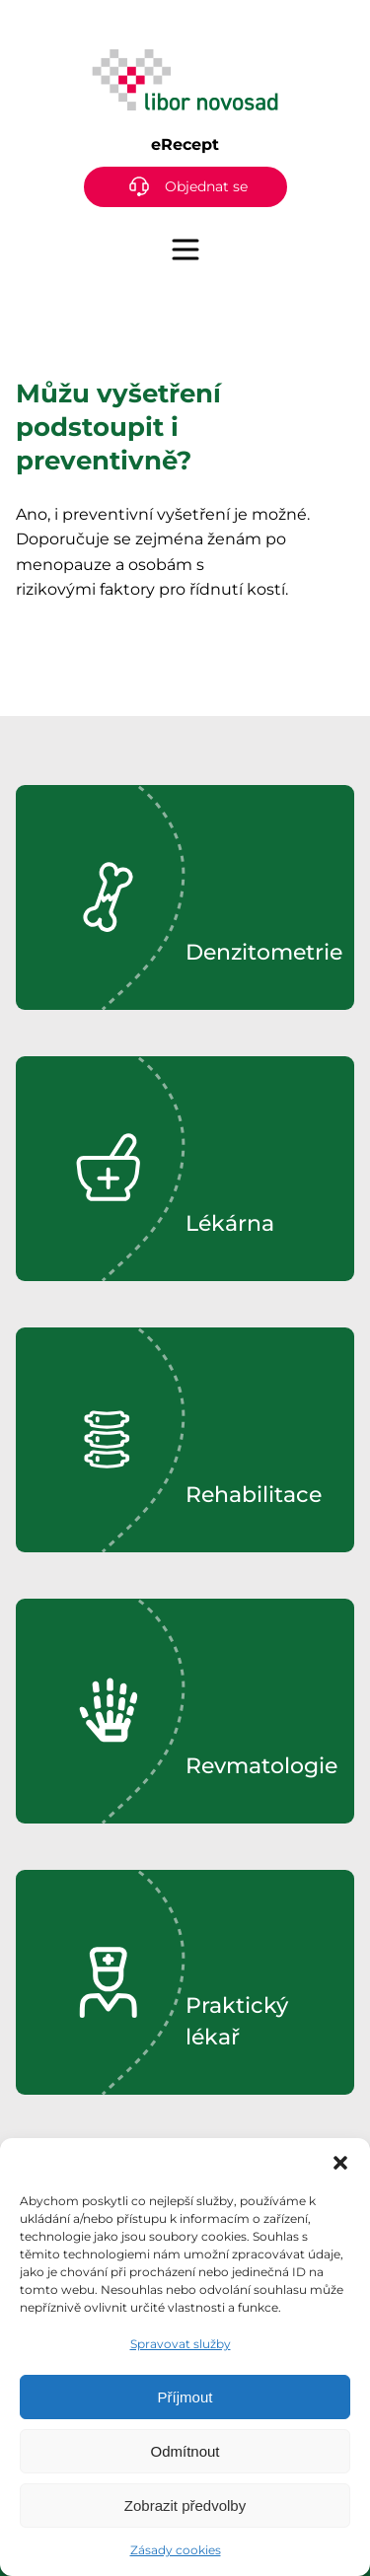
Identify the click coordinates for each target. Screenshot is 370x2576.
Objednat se (206, 186)
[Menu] (185, 249)
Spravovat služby (180, 2343)
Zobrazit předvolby (185, 2505)
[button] (340, 2163)
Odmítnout (184, 2451)
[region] (185, 897)
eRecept (185, 144)
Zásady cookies (175, 2549)
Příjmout (185, 2397)
